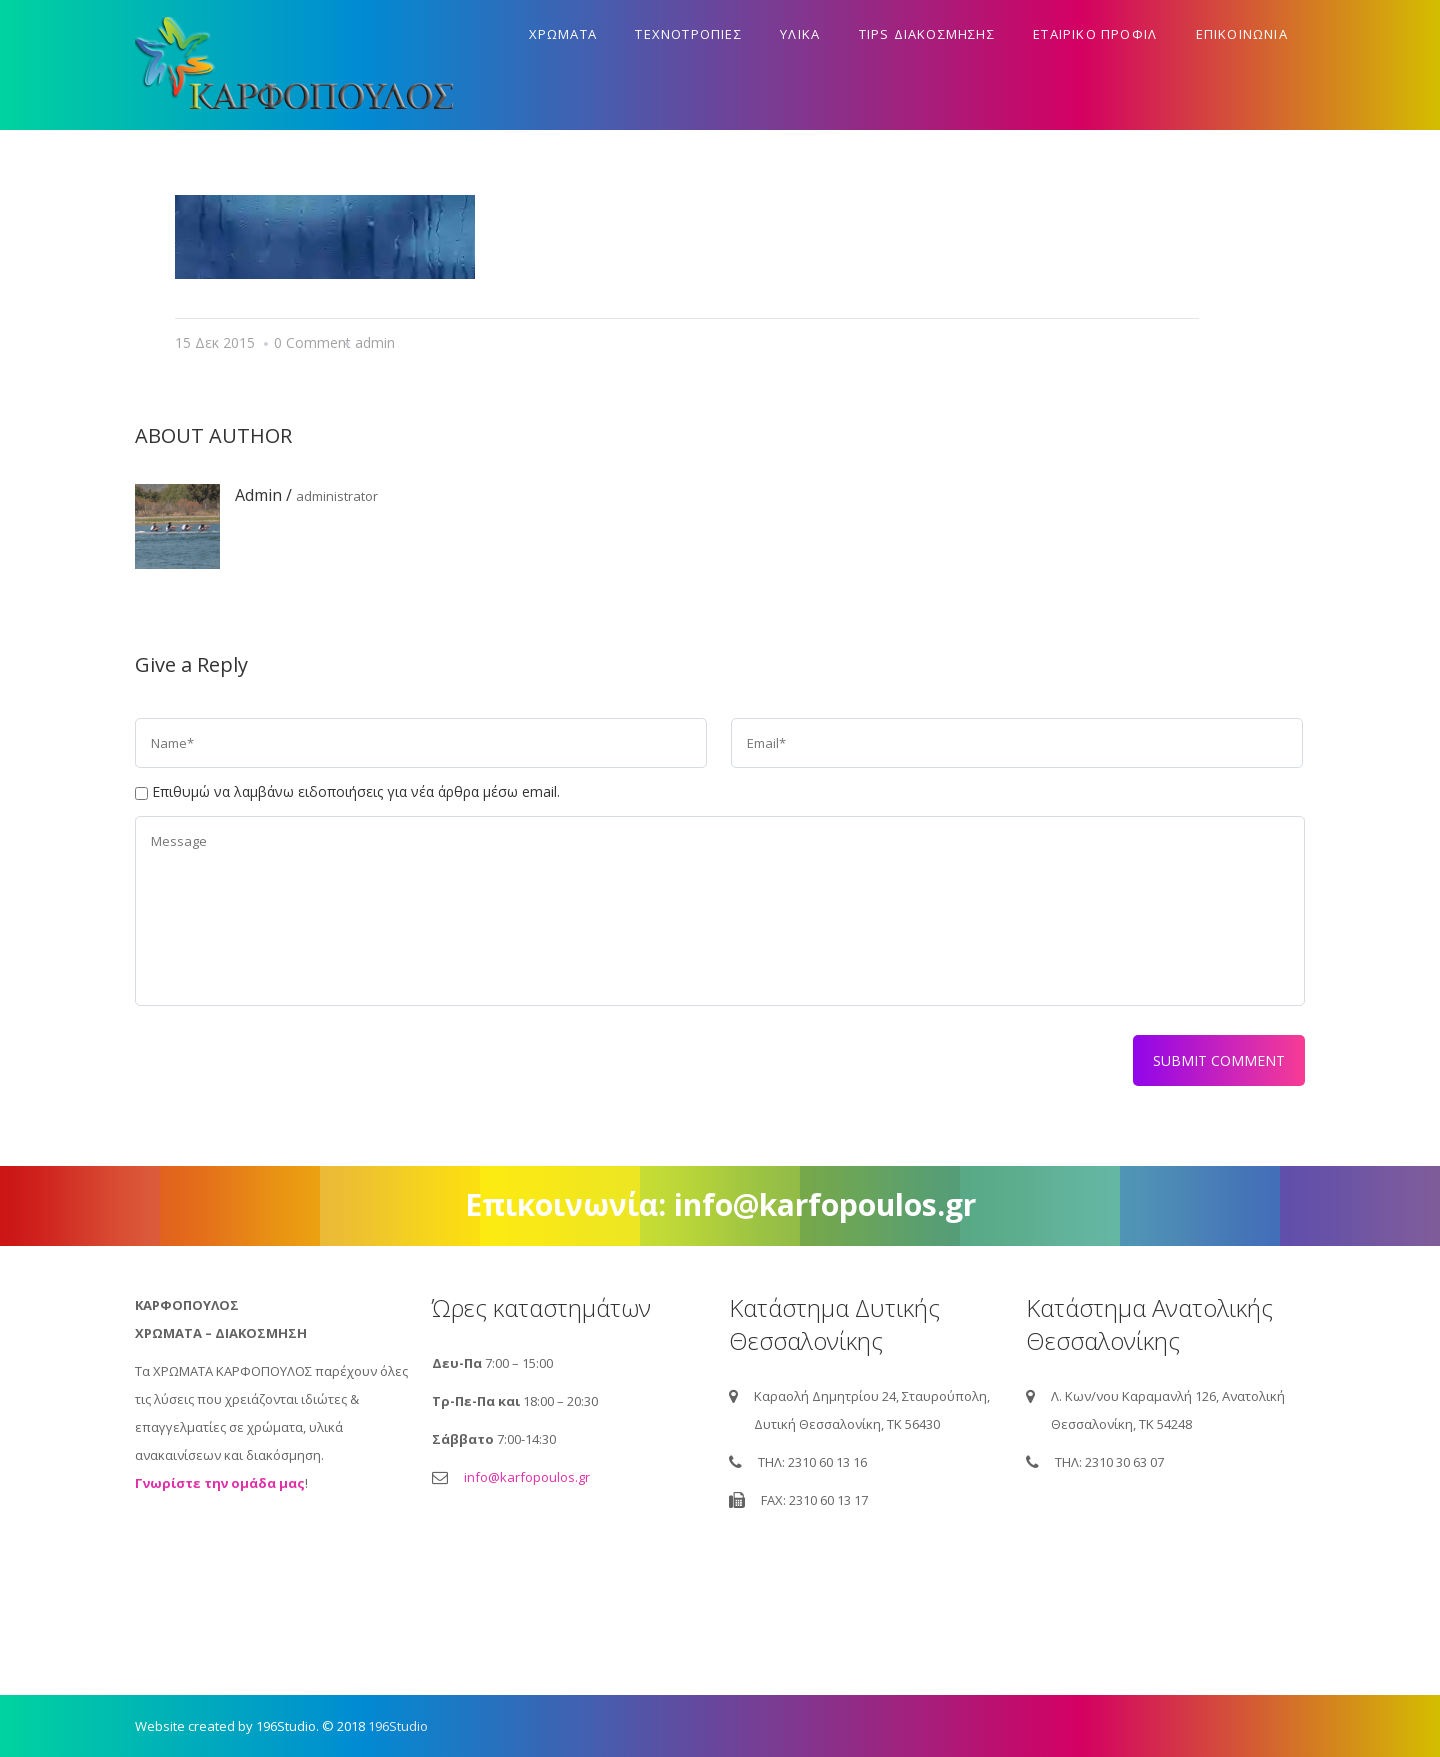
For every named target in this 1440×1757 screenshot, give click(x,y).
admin (375, 342)
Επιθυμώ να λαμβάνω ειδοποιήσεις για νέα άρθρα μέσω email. (356, 791)
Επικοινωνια (1242, 34)
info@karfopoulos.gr (527, 1477)
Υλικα (800, 34)
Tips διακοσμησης (927, 34)
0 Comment (312, 342)
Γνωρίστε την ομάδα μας (220, 1483)
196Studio (398, 1726)
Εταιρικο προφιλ (1095, 34)
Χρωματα (563, 34)
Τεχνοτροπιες (688, 34)
